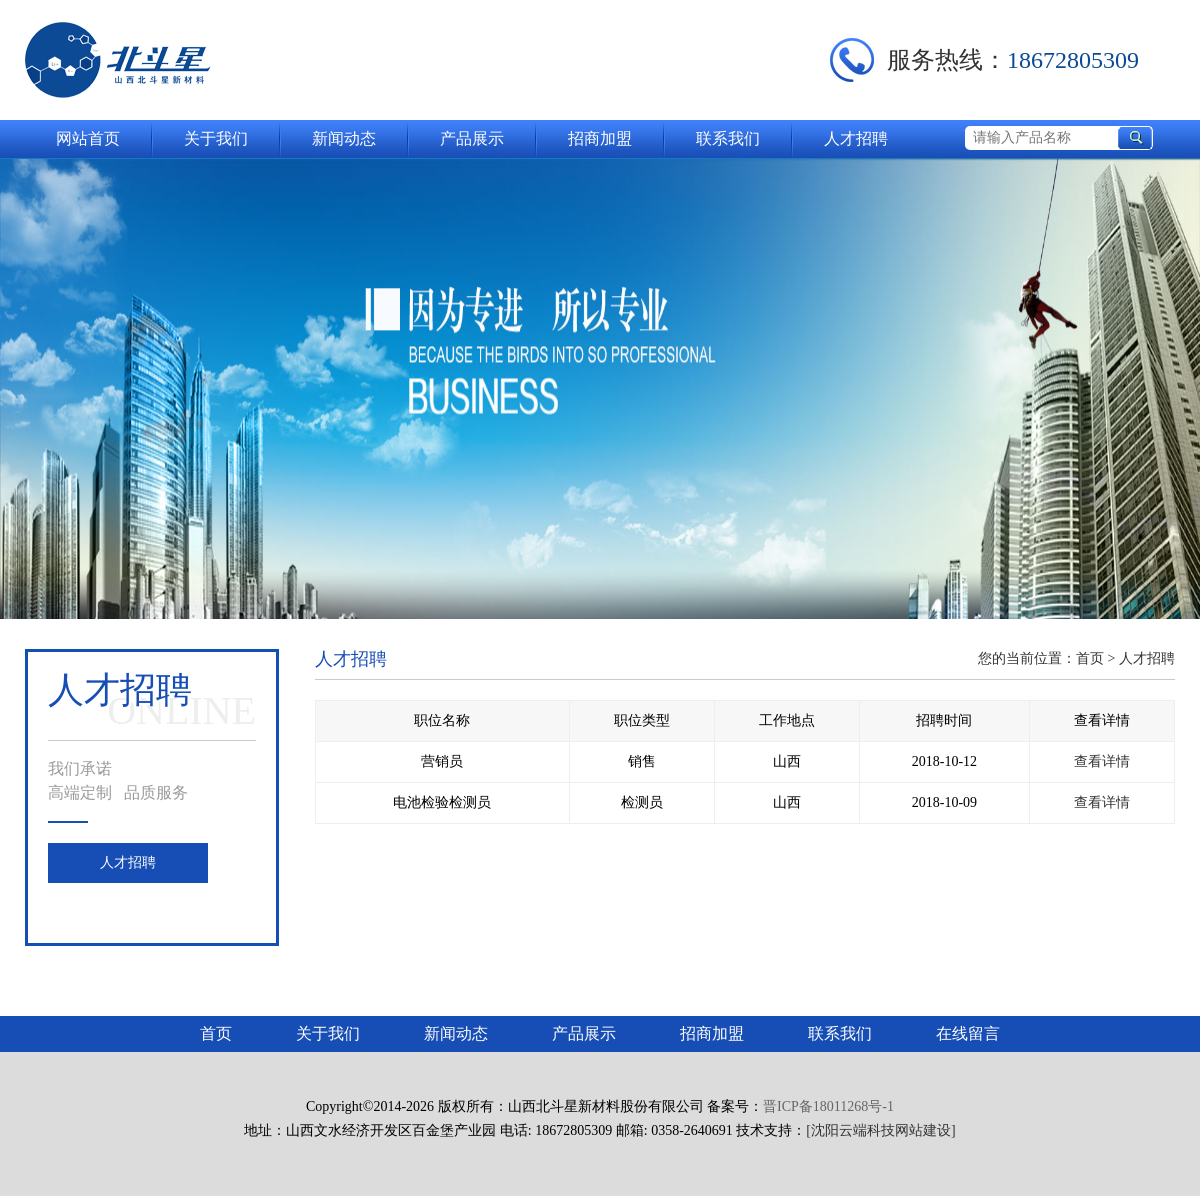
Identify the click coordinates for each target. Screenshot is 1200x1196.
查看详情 (1102, 761)
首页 (1090, 658)
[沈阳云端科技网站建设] (880, 1130)
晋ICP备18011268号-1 (828, 1106)
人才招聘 (128, 862)
